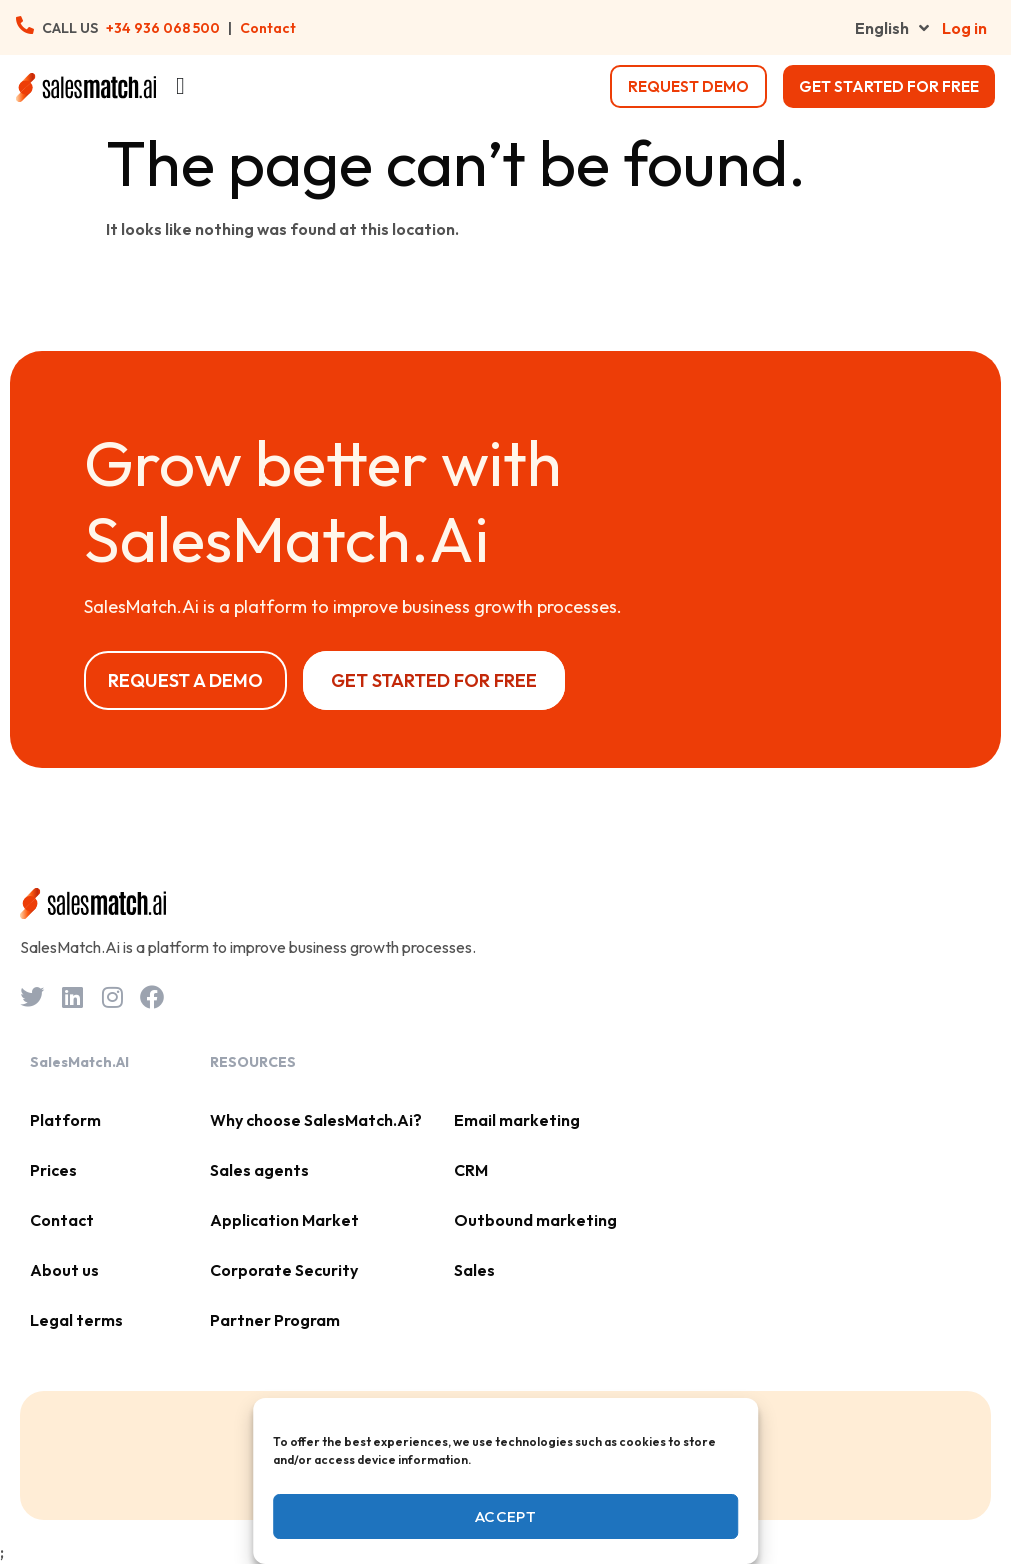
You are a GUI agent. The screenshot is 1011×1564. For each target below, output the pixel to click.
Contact (268, 28)
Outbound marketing (535, 1220)
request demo (688, 86)
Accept (505, 1516)
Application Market (284, 1220)
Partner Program (275, 1320)
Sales (474, 1270)
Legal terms (76, 1320)
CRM (471, 1170)
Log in (964, 28)
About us (64, 1270)
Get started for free (889, 86)
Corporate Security (284, 1270)
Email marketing (517, 1120)
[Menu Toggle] (180, 86)
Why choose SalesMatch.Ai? (316, 1120)
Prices (53, 1170)
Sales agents (259, 1170)
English (892, 28)
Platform (65, 1120)
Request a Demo (185, 680)
